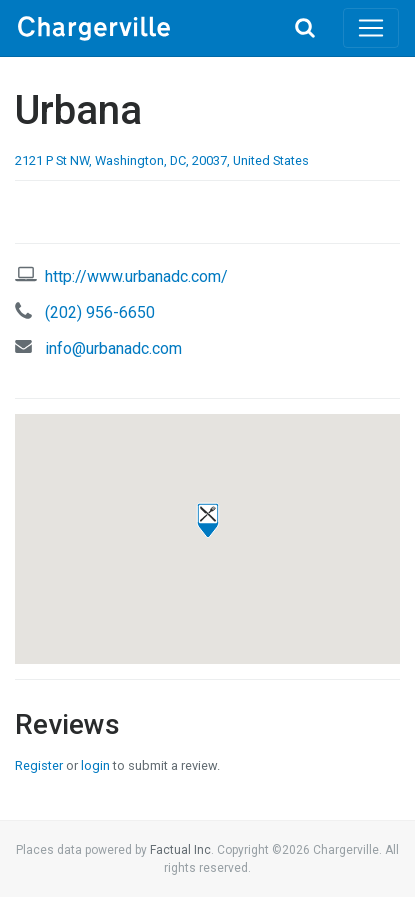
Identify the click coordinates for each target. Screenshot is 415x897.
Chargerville (141, 28)
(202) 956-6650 (100, 312)
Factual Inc (180, 850)
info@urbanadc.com (113, 348)
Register (39, 765)
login (95, 765)
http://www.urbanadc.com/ (136, 276)
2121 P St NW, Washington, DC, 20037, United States (162, 160)
